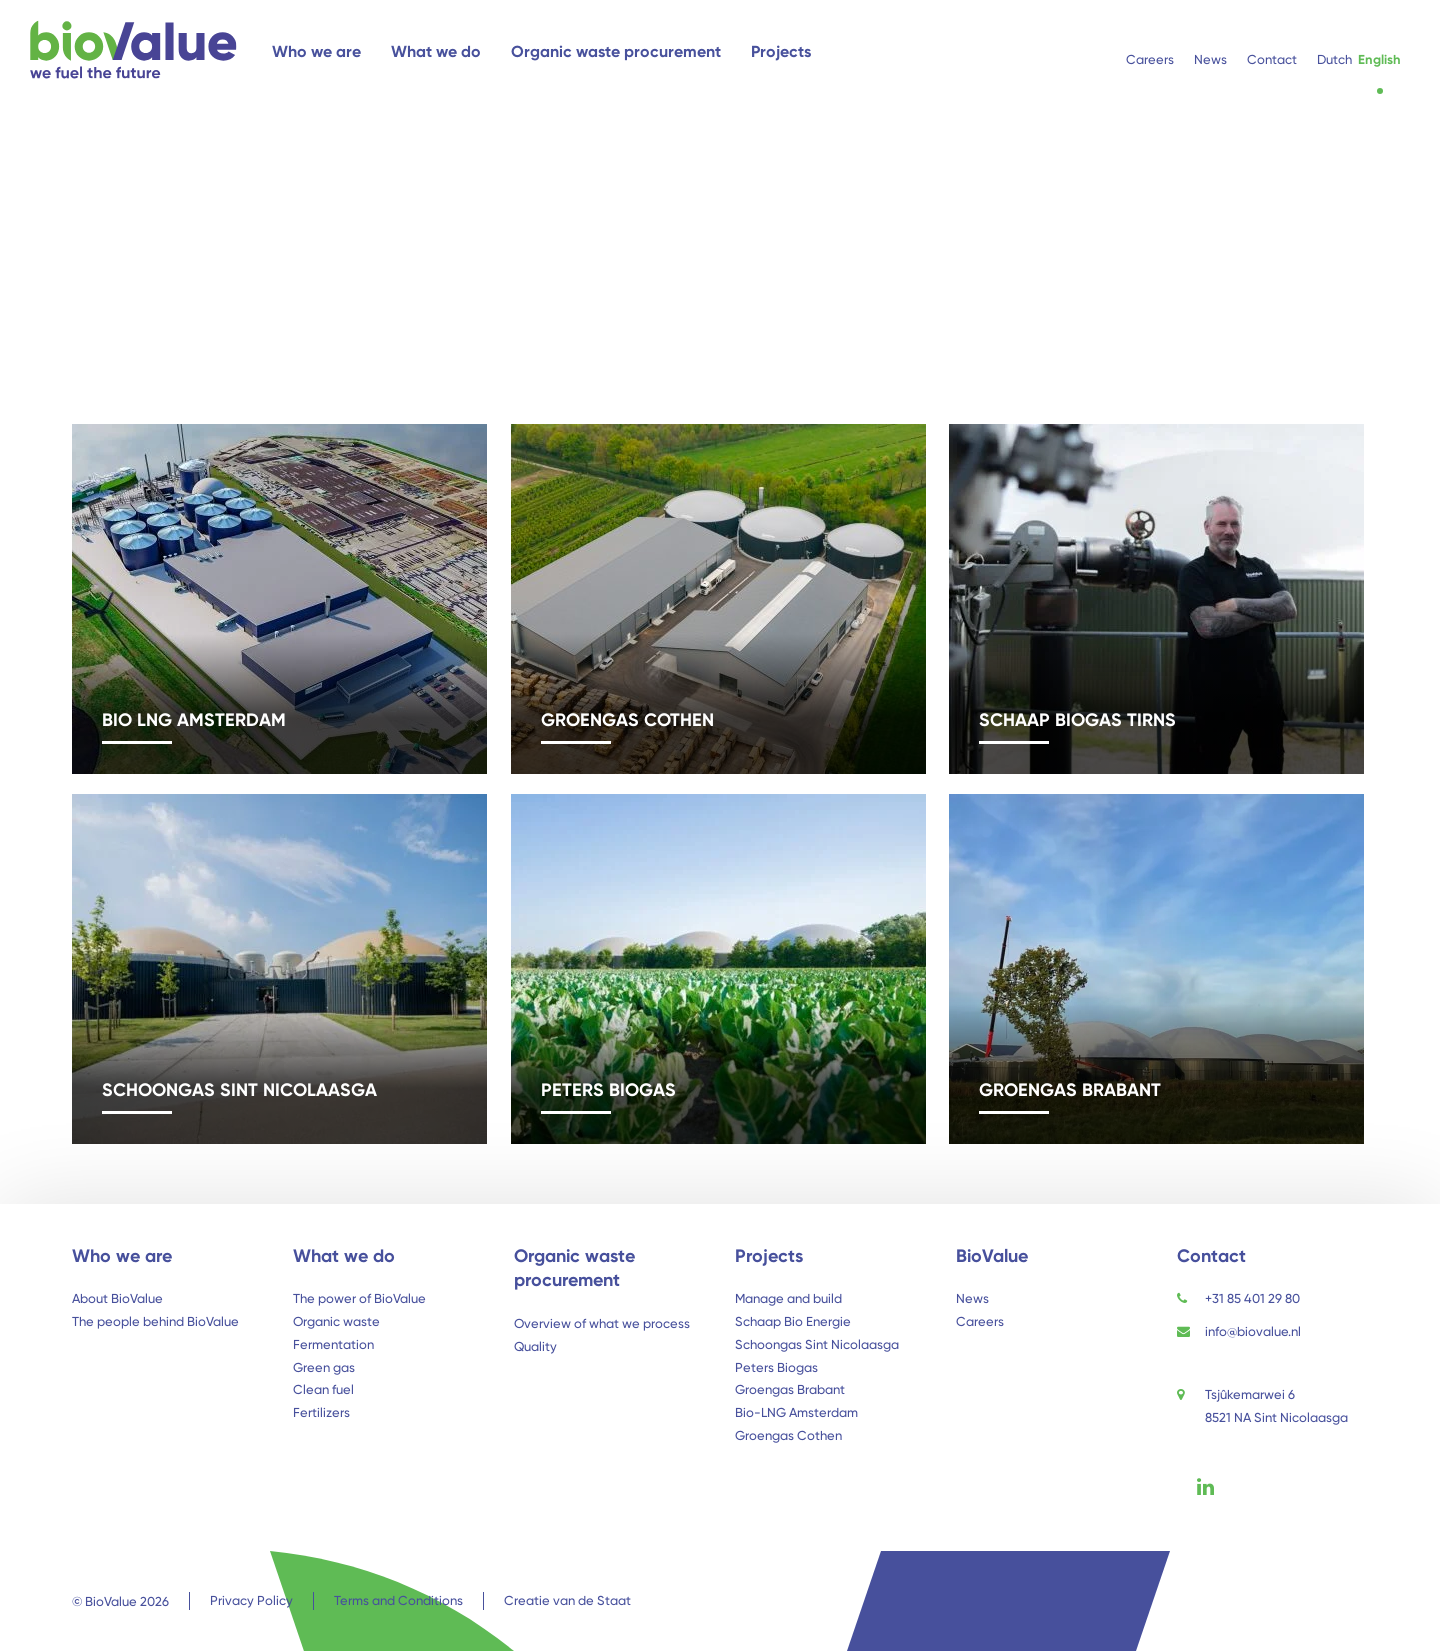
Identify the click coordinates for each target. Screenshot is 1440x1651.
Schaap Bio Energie (793, 1321)
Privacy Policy (251, 1600)
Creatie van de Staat (567, 1600)
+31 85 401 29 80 (1252, 1298)
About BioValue (117, 1298)
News (972, 1298)
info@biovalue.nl (1253, 1331)
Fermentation (333, 1344)
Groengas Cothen (788, 1435)
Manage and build (788, 1298)
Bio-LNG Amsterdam (796, 1412)
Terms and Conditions (398, 1600)
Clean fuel (323, 1389)
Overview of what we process (602, 1323)
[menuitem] (1334, 60)
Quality (535, 1346)
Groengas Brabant (790, 1389)
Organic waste (336, 1321)
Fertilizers (321, 1412)
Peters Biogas (776, 1367)
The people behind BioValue (155, 1321)
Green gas (324, 1367)
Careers (980, 1321)
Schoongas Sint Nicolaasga (817, 1344)
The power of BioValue (359, 1298)
